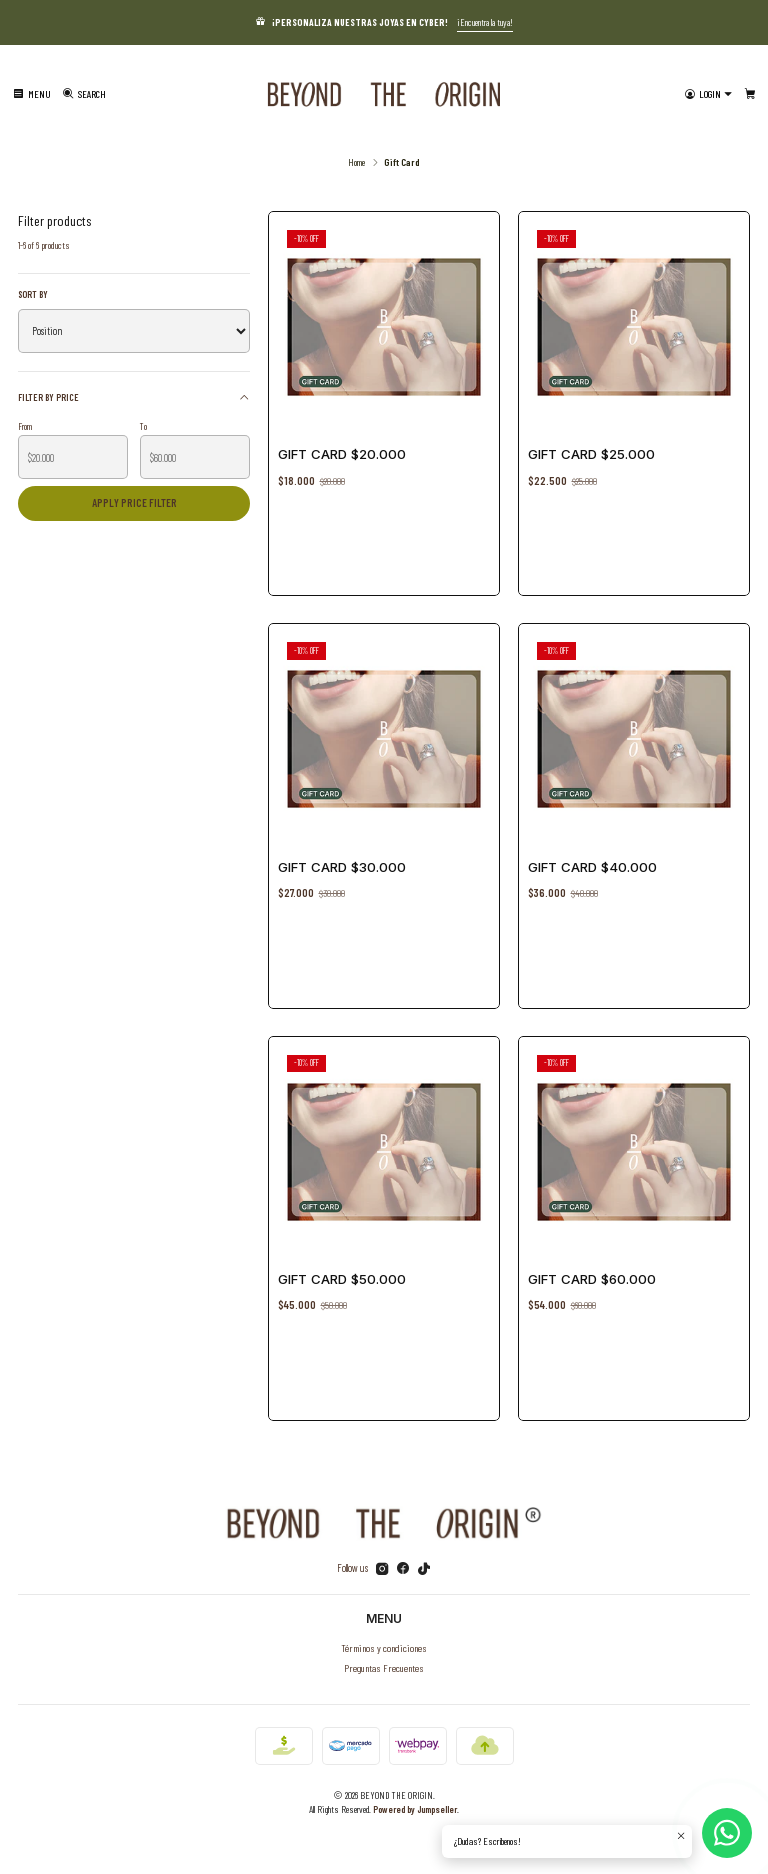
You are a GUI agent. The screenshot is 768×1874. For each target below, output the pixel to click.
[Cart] (750, 94)
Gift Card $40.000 (592, 867)
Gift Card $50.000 (345, 1275)
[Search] (84, 94)
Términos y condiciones (384, 1647)
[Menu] (31, 94)
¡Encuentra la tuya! (485, 22)
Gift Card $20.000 (342, 454)
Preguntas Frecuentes (384, 1667)
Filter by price (134, 396)
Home (356, 162)
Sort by (33, 294)
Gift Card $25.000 (591, 454)
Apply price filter (134, 502)
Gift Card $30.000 (342, 867)
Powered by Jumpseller (415, 1809)
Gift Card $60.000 (595, 1275)
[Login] (708, 94)
